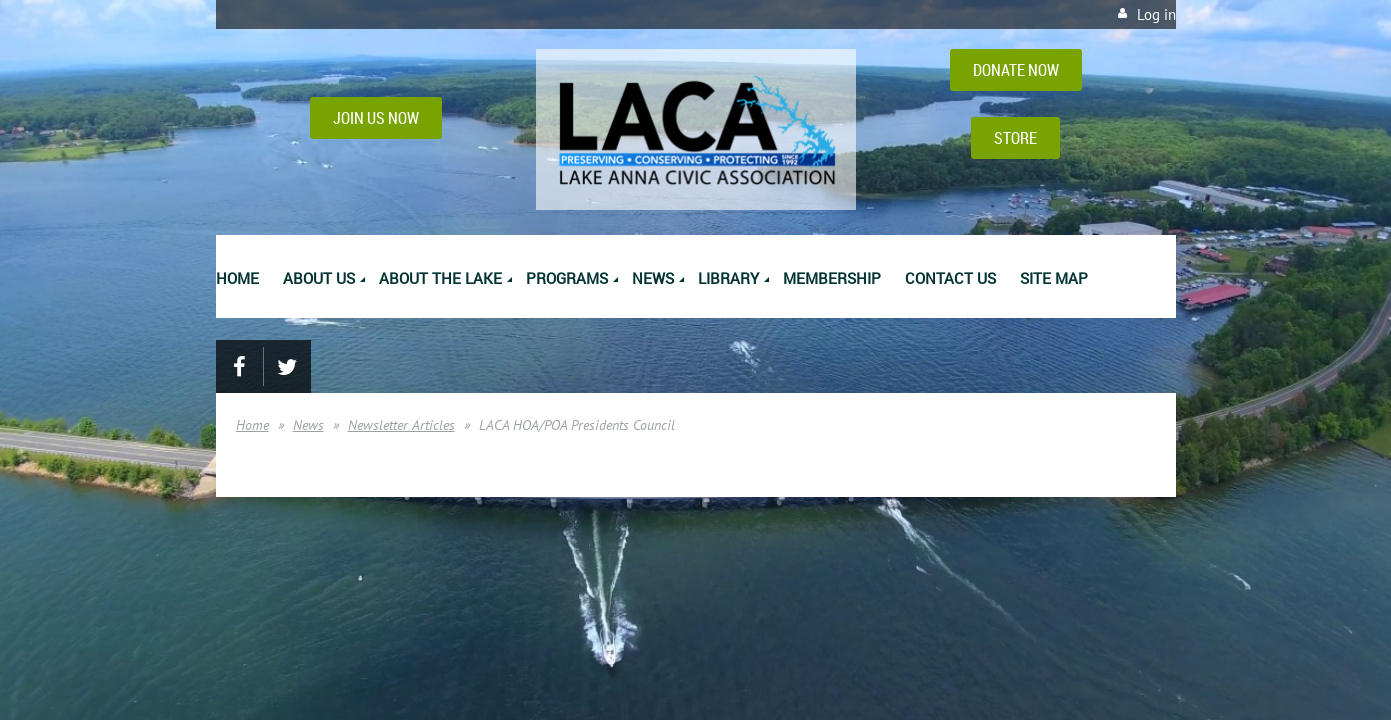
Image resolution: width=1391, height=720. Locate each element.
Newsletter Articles (401, 425)
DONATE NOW (1016, 70)
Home (252, 425)
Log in (1156, 14)
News (308, 425)
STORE (1015, 138)
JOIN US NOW (376, 118)
